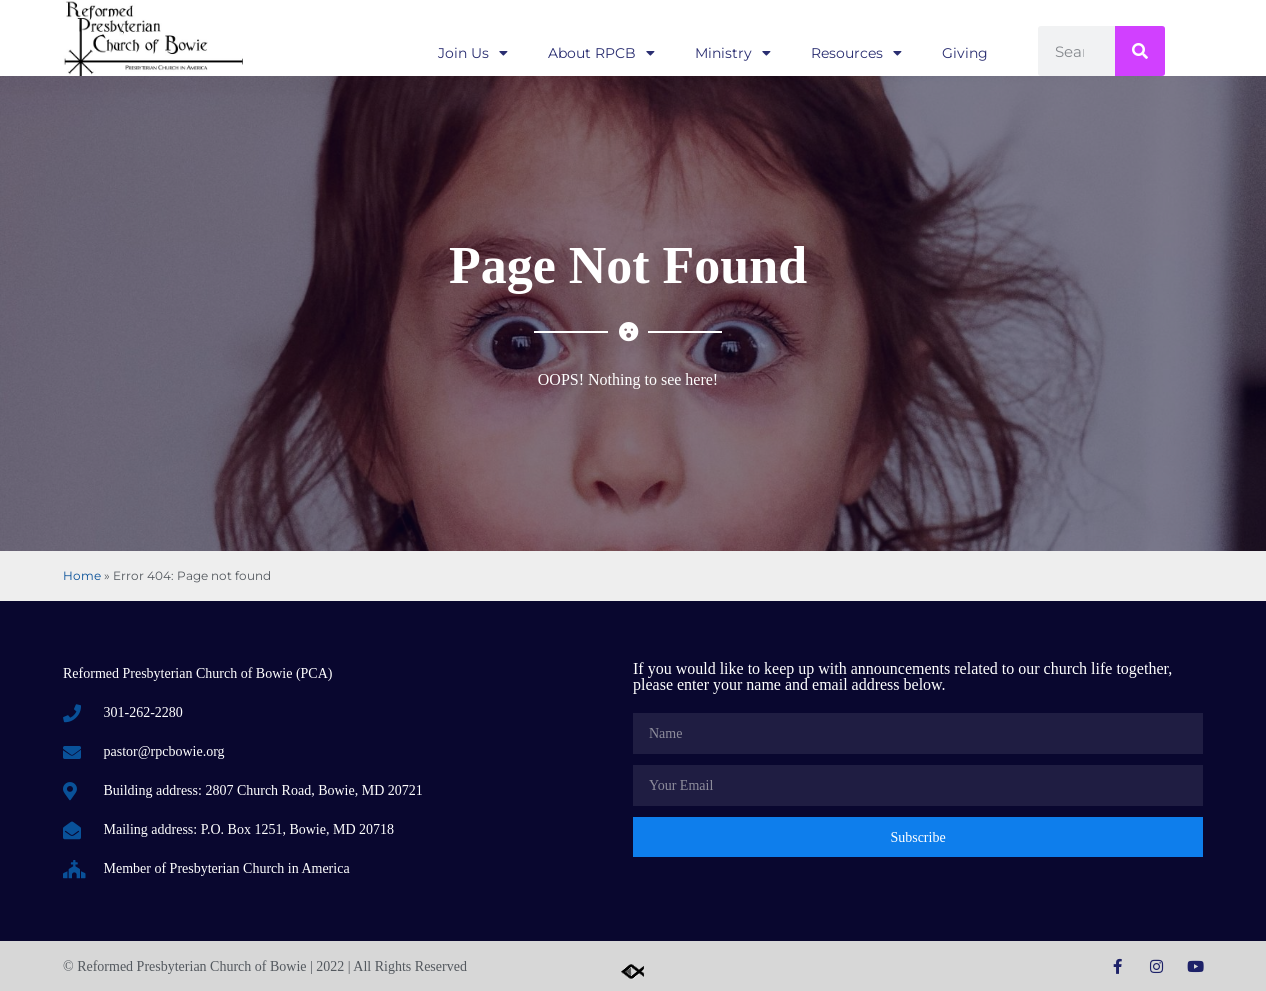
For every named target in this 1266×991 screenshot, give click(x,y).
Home (82, 575)
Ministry (733, 53)
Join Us (473, 53)
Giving (965, 53)
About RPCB (601, 53)
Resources (856, 53)
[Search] (1140, 51)
